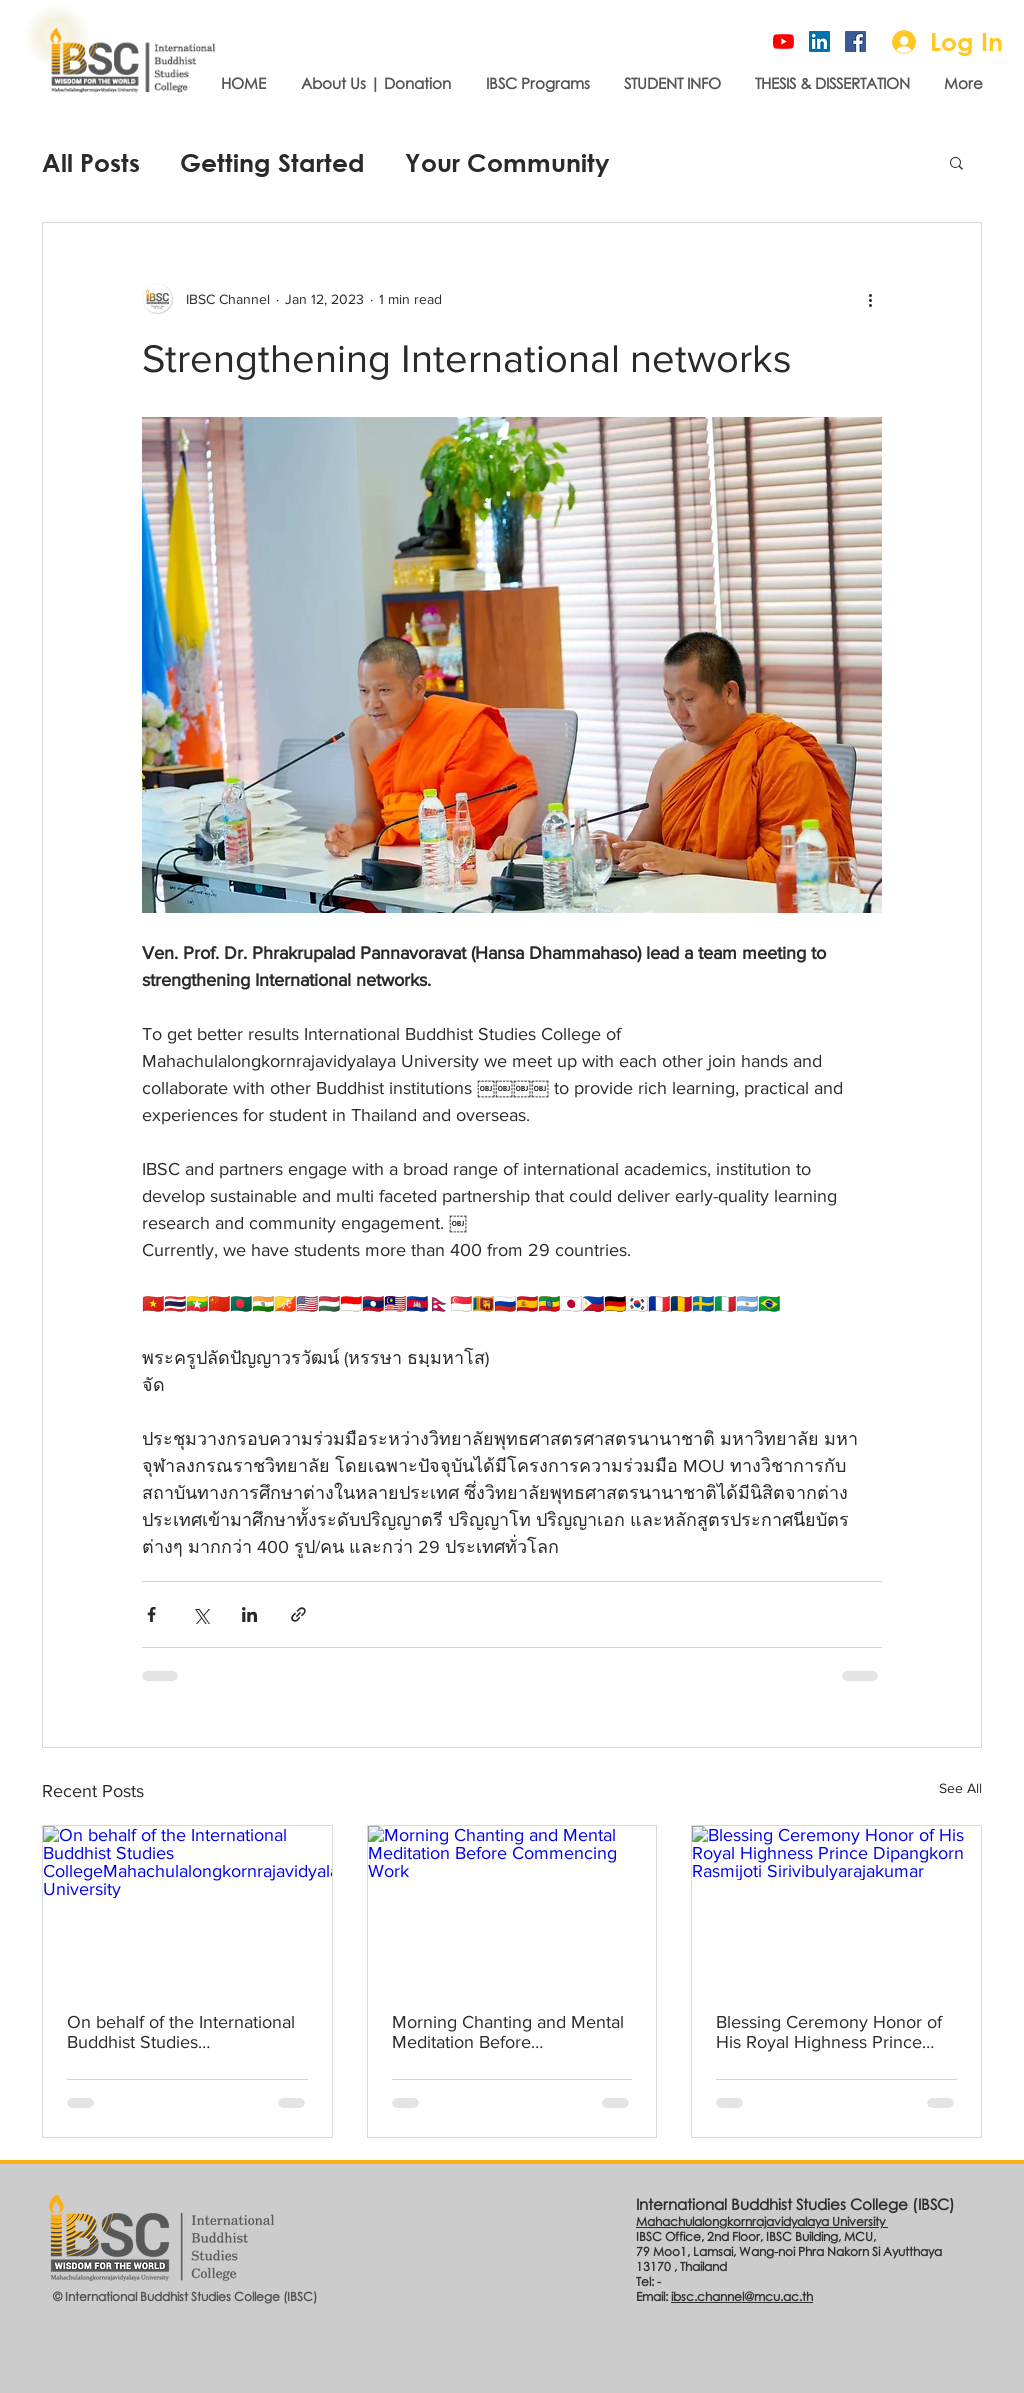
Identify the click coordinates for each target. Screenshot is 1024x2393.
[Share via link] (298, 1614)
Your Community (507, 162)
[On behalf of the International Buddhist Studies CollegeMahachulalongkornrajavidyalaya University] (187, 1907)
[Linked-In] (819, 41)
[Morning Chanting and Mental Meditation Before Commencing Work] (512, 1907)
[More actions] (870, 299)
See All (960, 1788)
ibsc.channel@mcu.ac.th (742, 2296)
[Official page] (855, 41)
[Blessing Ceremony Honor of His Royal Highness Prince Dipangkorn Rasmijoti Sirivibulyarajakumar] (836, 1907)
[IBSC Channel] (783, 41)
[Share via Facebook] (151, 1614)
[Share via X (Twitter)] (200, 1614)
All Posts (91, 162)
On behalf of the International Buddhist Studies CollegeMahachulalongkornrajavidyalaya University (183, 2032)
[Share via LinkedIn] (249, 1614)
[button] (956, 162)
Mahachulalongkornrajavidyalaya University (762, 2221)
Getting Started (272, 162)
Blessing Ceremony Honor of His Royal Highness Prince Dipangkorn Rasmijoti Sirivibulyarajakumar (829, 2032)
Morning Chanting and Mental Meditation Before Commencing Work (508, 2032)
